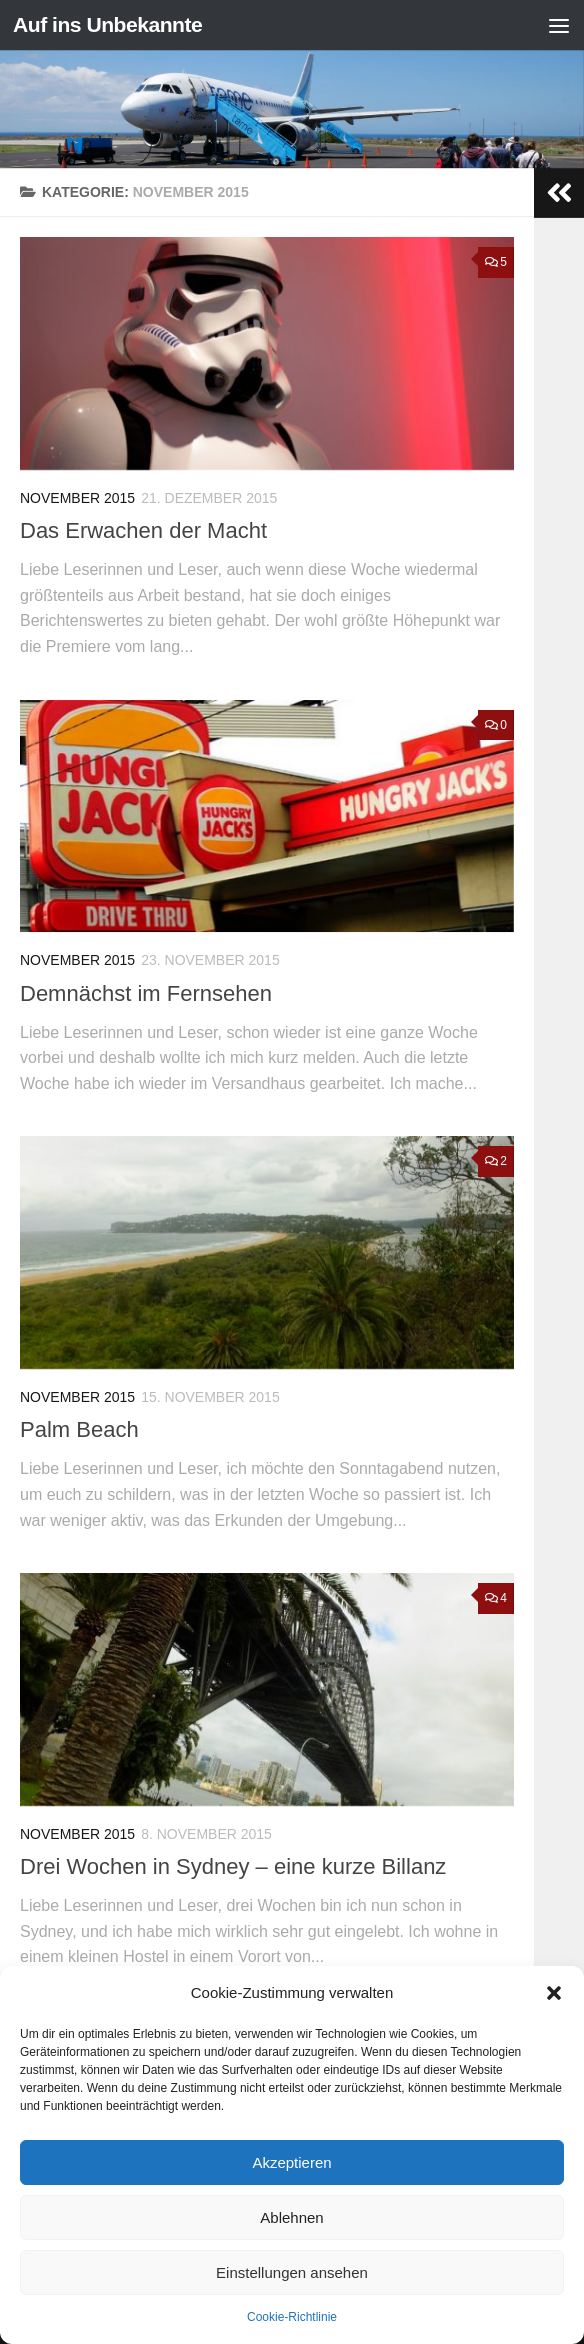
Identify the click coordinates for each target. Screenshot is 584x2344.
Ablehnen (291, 2217)
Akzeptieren (291, 2162)
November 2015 (77, 498)
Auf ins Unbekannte (107, 24)
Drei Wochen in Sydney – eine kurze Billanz (233, 1866)
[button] (554, 1993)
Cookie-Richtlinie (292, 2317)
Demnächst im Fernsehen (146, 993)
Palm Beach (79, 1429)
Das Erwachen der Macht (143, 530)
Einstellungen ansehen (292, 2272)
